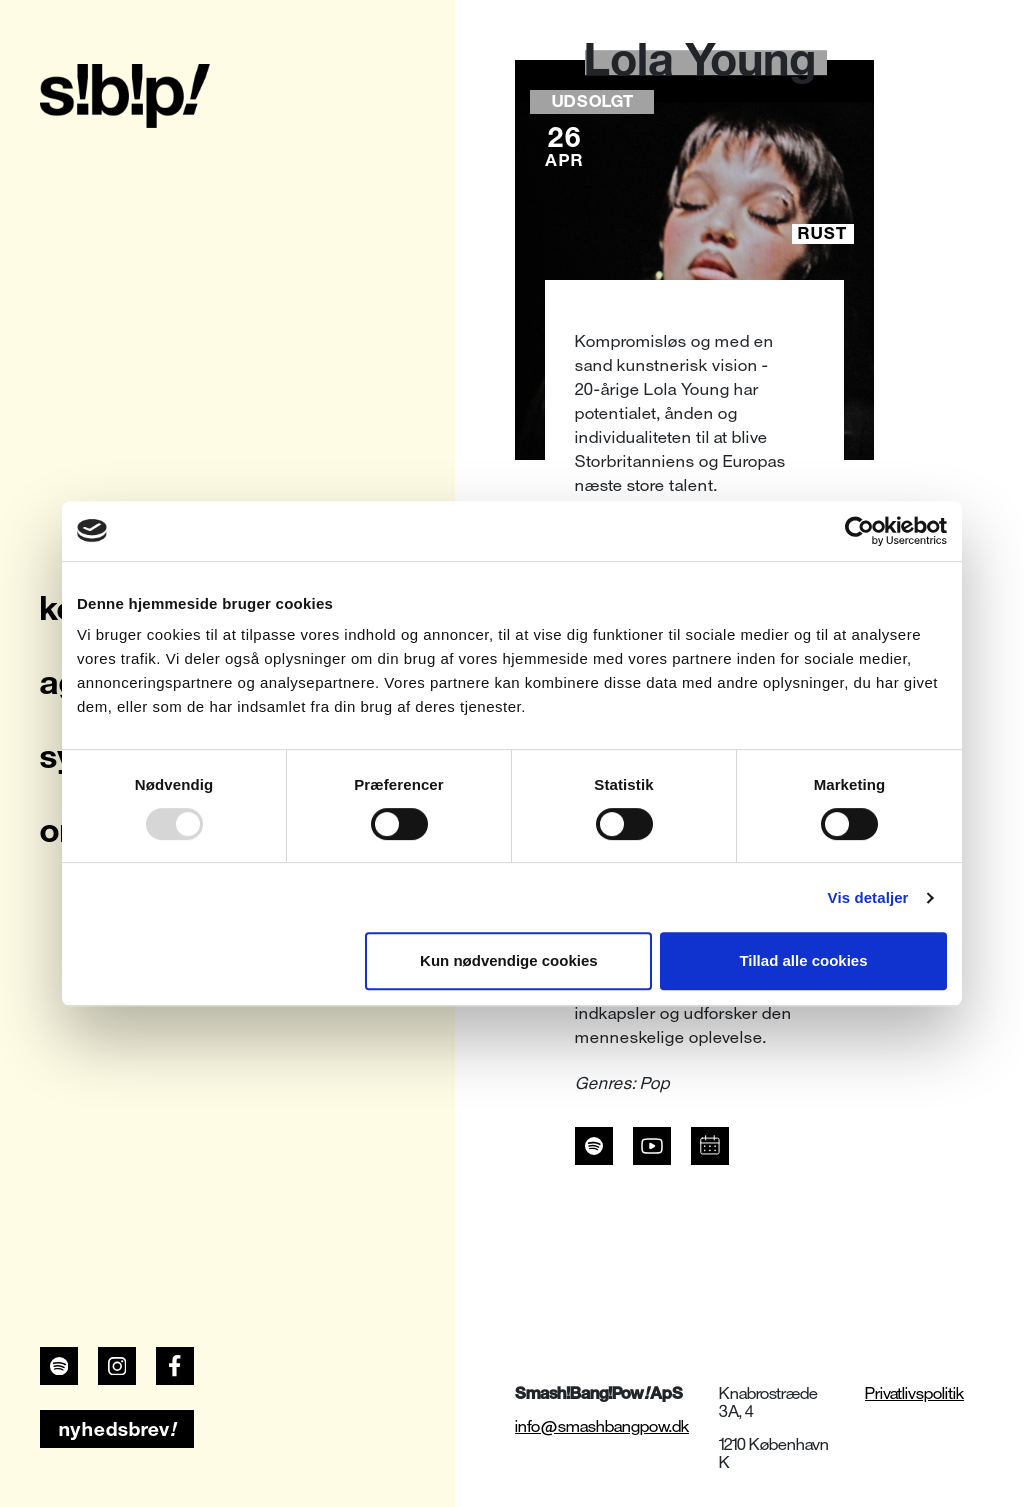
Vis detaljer (868, 897)
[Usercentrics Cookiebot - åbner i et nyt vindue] (859, 531)
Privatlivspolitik (914, 1393)
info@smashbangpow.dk (602, 1426)
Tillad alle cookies (803, 960)
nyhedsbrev (117, 1429)
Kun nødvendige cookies (509, 960)
